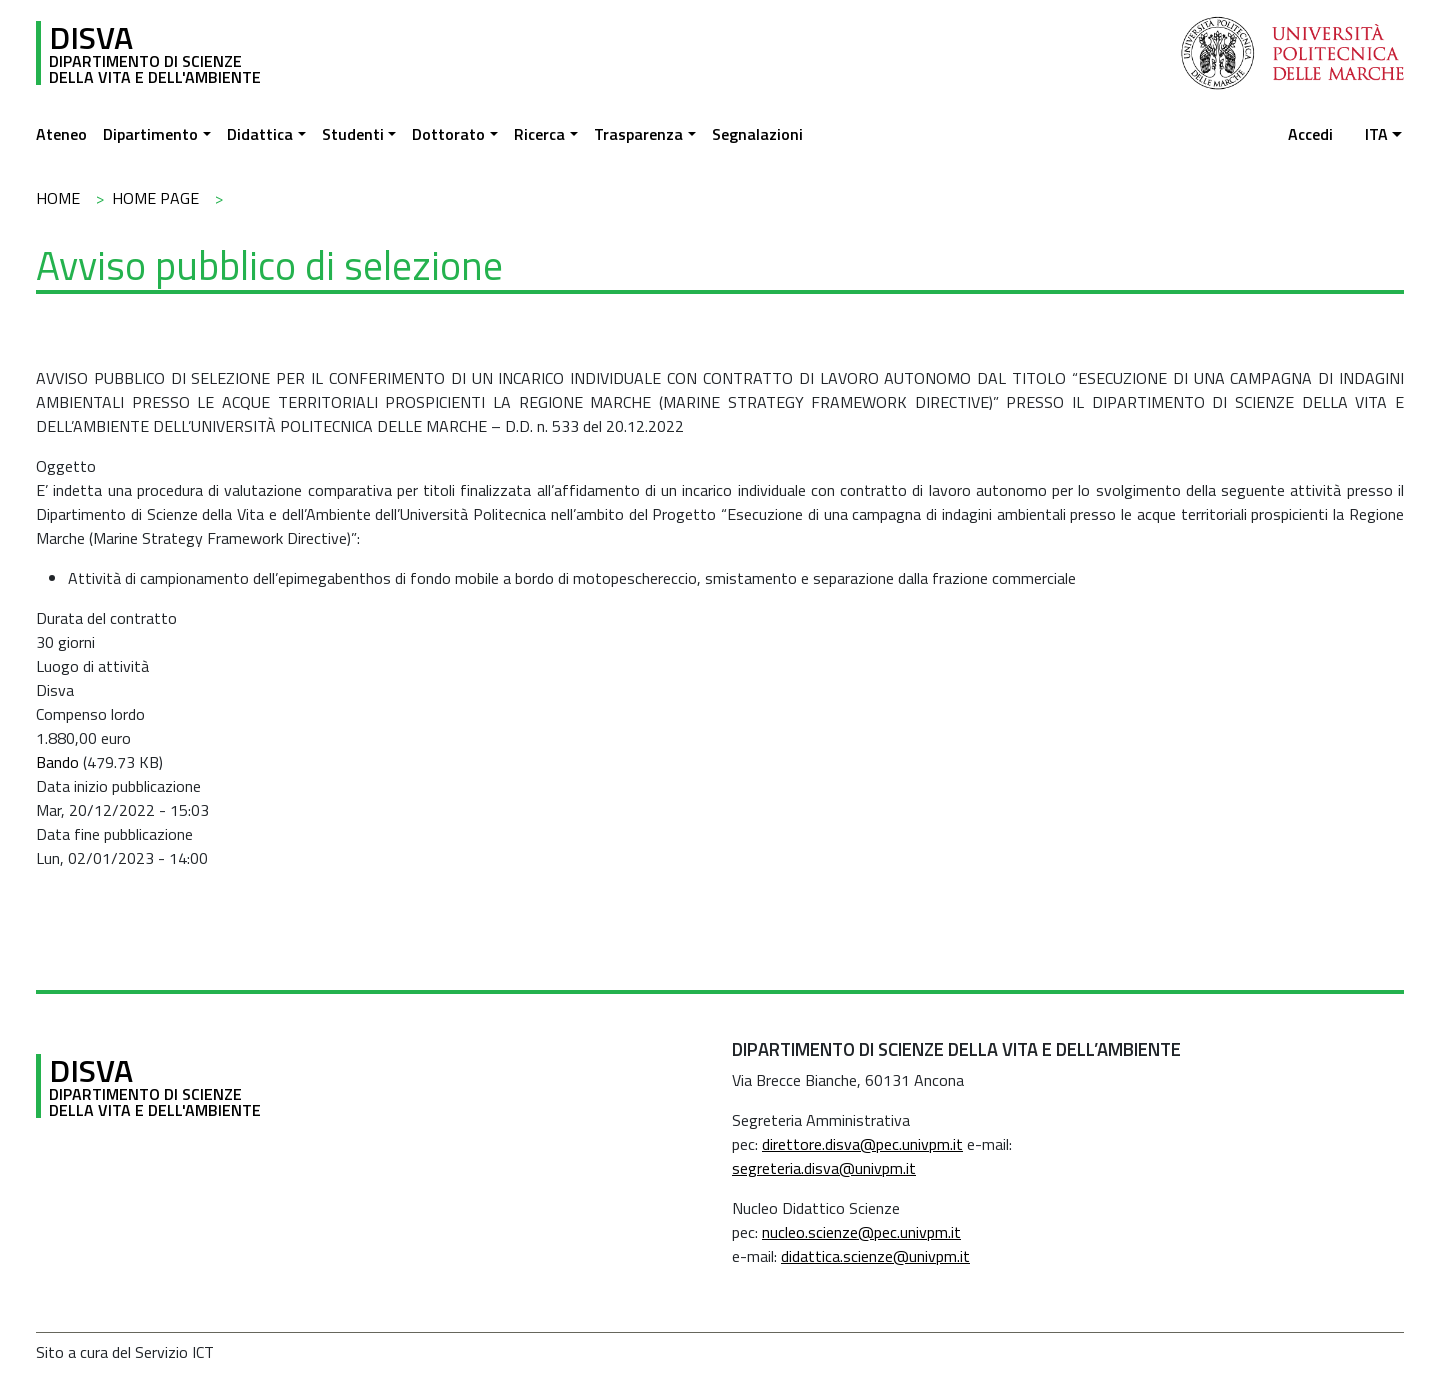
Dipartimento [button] (150, 134)
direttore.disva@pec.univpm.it (862, 1144)
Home (58, 198)
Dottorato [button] (448, 134)
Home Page (155, 198)
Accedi (1310, 134)
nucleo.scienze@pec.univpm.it (861, 1232)
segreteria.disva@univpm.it (824, 1168)
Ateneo (61, 134)
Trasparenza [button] (638, 134)
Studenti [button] (353, 134)
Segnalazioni (757, 134)
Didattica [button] (260, 134)
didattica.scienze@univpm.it (875, 1256)
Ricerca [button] (539, 134)
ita (1376, 134)
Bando (57, 762)
